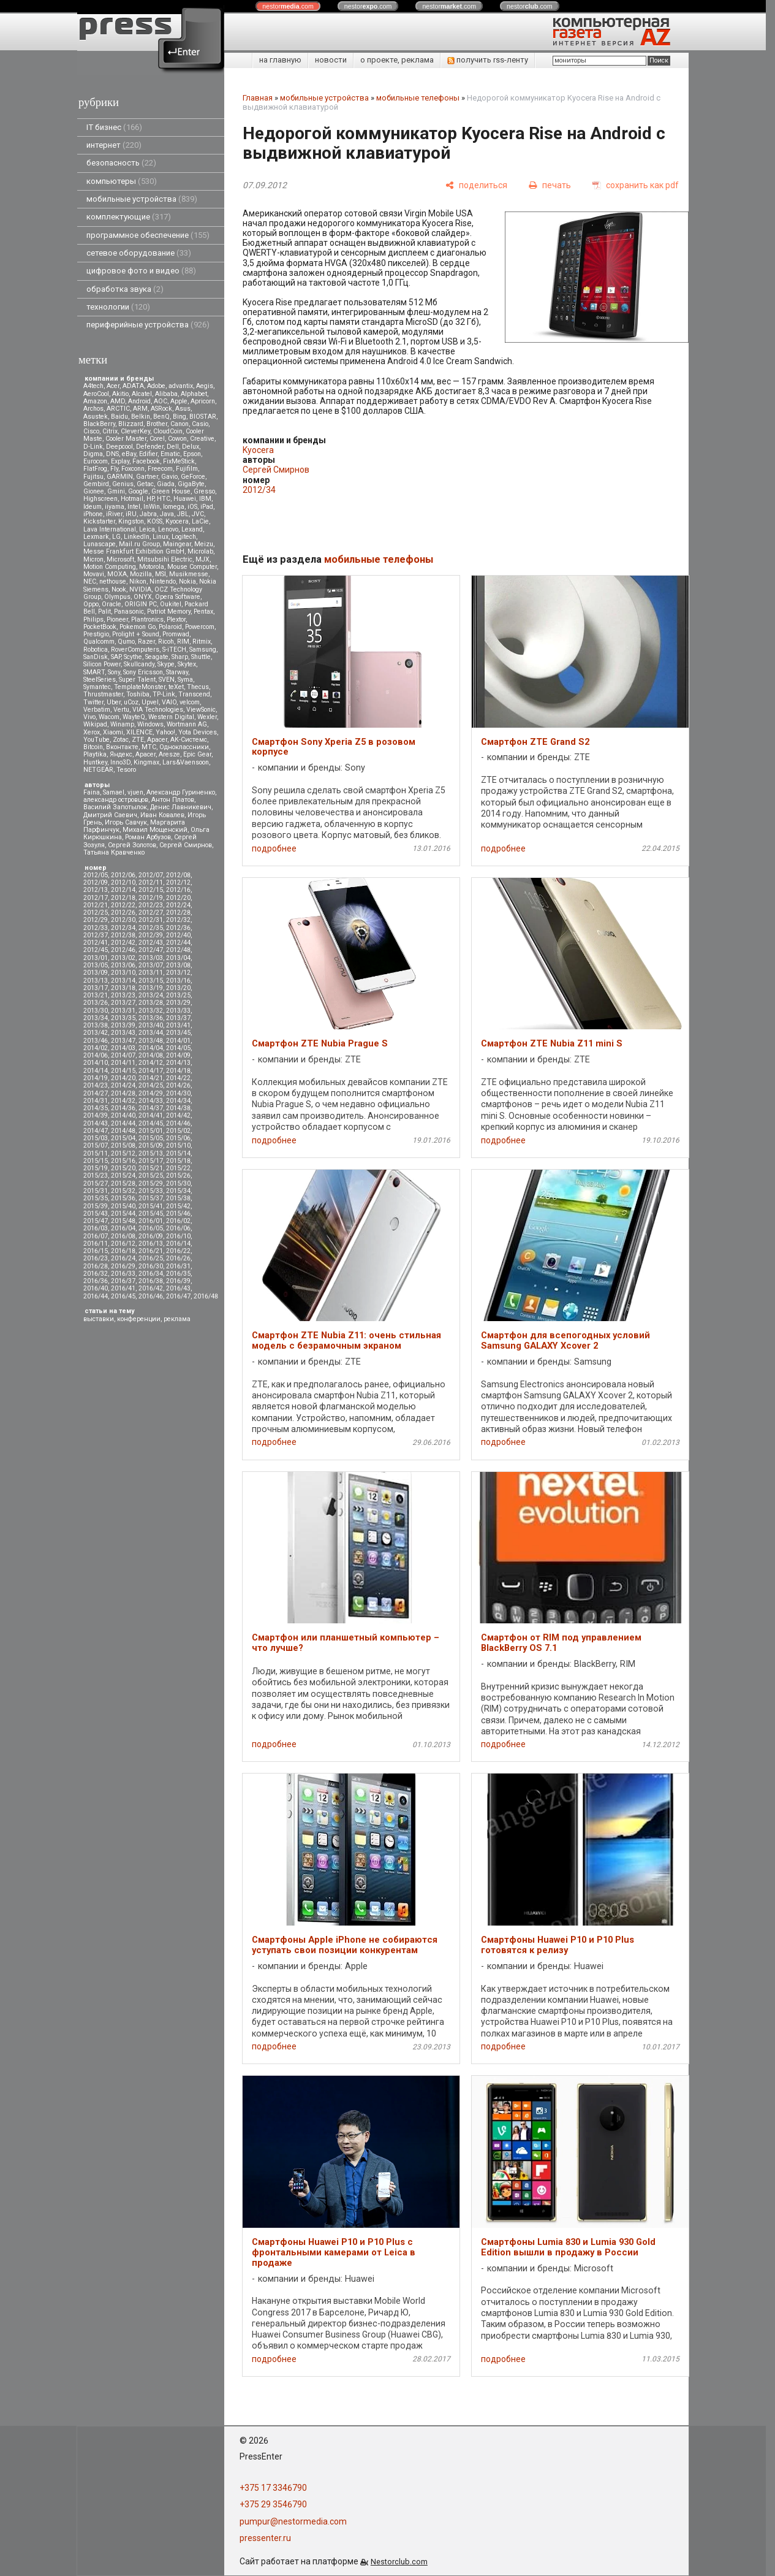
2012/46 (123, 950)
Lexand (192, 529)
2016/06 (178, 1228)
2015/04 (123, 1138)
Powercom (199, 627)
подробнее (274, 848)
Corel (157, 439)
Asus (183, 409)
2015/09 (150, 1145)
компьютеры (121, 181)
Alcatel (142, 394)
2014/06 (95, 1055)
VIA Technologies (157, 710)
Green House (171, 491)
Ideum (92, 507)
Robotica (95, 650)
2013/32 (150, 1011)
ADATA (133, 386)
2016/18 (123, 1251)
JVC (198, 514)
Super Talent (137, 680)
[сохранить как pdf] (636, 185)
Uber (114, 702)
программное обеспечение (148, 235)
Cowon (177, 439)
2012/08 (178, 875)
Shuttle (201, 657)
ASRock (161, 409)
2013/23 (123, 995)
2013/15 (150, 981)
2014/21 (150, 1078)
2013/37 (178, 1018)
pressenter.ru (265, 2538)
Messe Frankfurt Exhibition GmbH (133, 551)
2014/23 (95, 1085)
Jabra (148, 514)
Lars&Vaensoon (185, 762)
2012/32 (178, 920)
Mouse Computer (192, 567)
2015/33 (150, 1191)
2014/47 (95, 1131)
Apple (178, 401)
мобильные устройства (141, 199)
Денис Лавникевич (180, 807)
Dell (173, 447)
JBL (183, 514)
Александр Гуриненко (180, 792)
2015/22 (178, 1168)
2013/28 (150, 1003)
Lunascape (99, 544)
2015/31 (95, 1191)
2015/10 (178, 1145)
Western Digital (171, 717)
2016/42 (150, 1288)
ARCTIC (118, 409)
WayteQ (134, 717)
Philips (93, 619)
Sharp (180, 657)
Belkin (140, 417)
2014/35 (95, 1108)
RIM (183, 642)
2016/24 (123, 1258)
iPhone (93, 514)
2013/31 (123, 1011)
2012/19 (150, 898)
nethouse (112, 581)
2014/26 (178, 1085)
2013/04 (178, 958)
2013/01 (95, 958)
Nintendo (162, 581)
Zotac (121, 740)
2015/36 (123, 1198)
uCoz (131, 702)
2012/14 (123, 890)
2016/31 (178, 1266)
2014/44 (123, 1123)
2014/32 (123, 1101)
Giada (166, 484)
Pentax (203, 611)
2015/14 (178, 1153)
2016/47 (178, 1296)
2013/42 (95, 1033)
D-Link (93, 447)
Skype (166, 664)
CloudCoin (168, 431)
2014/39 (95, 1115)
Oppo (91, 604)
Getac (145, 484)
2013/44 (150, 1033)
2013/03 (150, 958)
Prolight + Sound (135, 634)
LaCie (200, 521)
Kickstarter (99, 521)
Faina (91, 792)
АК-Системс (188, 740)
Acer (113, 386)
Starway (177, 672)
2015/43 (95, 1214)
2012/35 (150, 928)
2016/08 (123, 1236)
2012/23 (150, 905)
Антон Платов (172, 800)
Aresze (169, 754)
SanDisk (95, 657)
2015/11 (95, 1153)
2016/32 (95, 1274)
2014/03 (123, 1048)
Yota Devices (197, 732)
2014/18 (178, 1071)
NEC (89, 581)
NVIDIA (140, 589)
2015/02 (178, 1131)
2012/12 (178, 882)
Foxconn (133, 469)
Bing (179, 417)
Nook (119, 589)
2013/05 (95, 965)
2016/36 (95, 1281)
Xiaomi (113, 732)
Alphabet (194, 394)
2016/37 (123, 1281)
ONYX (143, 597)
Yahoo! (165, 732)
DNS (112, 454)
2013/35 (123, 1018)
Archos (93, 409)
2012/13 (95, 890)
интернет (114, 145)
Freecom (160, 469)
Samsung (202, 650)
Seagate (156, 657)
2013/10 (123, 973)
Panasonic (129, 611)
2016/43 (178, 1288)
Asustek (95, 417)
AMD (117, 401)
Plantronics (147, 619)
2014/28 (123, 1093)
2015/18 (178, 1161)
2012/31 (150, 920)
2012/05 (95, 875)
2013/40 (150, 1025)
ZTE (138, 740)
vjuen (135, 792)
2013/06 (123, 965)
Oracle (111, 604)
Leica (147, 529)
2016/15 (95, 1251)
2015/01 (150, 1131)
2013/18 (123, 988)
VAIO (169, 702)
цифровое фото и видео (141, 270)
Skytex (187, 664)
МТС (149, 747)
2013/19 (150, 988)
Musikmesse (188, 574)
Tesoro (126, 770)
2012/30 (123, 920)
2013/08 (178, 965)
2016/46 (150, 1296)
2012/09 (95, 882)
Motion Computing (109, 567)
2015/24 (123, 1175)
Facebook (146, 461)
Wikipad (95, 724)
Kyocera (177, 521)
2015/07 (95, 1145)
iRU (131, 514)
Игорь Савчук (126, 822)
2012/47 (150, 950)
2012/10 (123, 882)
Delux (190, 447)
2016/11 (95, 1244)
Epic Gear (197, 754)
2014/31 (95, 1101)
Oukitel (170, 604)
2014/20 (123, 1078)
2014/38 (178, 1108)
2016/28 (95, 1266)
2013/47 (123, 1041)
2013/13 (95, 981)
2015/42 (178, 1206)
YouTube (96, 740)
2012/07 (150, 875)
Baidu (119, 417)
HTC (163, 499)
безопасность (121, 162)
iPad (206, 507)
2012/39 (150, 935)
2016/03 (95, 1228)
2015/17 (150, 1161)
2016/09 (150, 1236)
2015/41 (150, 1206)
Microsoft (120, 559)
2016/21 (150, 1251)
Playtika (95, 754)
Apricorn (203, 401)
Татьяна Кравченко (114, 852)
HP (150, 499)
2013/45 (178, 1033)
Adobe (156, 386)
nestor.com (288, 6)
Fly (114, 469)
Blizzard (130, 424)
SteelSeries (99, 680)
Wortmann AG (187, 724)
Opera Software (177, 597)
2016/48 (206, 1296)
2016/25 (150, 1258)
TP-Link (164, 694)
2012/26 (123, 912)
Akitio (120, 394)
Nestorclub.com (399, 2561)
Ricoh (166, 642)
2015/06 (178, 1138)
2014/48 (123, 1131)
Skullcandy (139, 664)
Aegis (204, 386)
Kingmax (146, 762)
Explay (120, 461)
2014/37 (150, 1108)
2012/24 (178, 905)
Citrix (110, 431)
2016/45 (123, 1296)
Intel (133, 507)
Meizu (203, 544)
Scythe (133, 657)
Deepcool (119, 447)
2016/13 (150, 1244)
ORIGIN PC (140, 604)
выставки (98, 1319)
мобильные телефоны (417, 97)
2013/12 (178, 973)
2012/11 (150, 882)
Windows (150, 724)
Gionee (93, 491)
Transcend (194, 694)
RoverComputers (135, 650)
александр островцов (115, 800)
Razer (146, 642)
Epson (192, 454)
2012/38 (123, 935)
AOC (160, 401)
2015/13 (150, 1153)
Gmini (116, 491)
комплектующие (128, 216)
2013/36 (150, 1018)
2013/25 (178, 995)
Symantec (97, 687)
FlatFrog (95, 469)
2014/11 (123, 1063)
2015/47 (95, 1221)
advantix (180, 386)
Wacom (109, 717)
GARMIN (120, 477)
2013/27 (123, 1003)
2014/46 (178, 1123)
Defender (150, 447)
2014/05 (178, 1048)
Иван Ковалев (162, 815)
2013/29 (178, 1003)
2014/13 (178, 1063)
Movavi (93, 574)
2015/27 (95, 1183)
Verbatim (96, 710)
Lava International (109, 529)
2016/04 (123, 1228)
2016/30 (150, 1266)
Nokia (187, 581)
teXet (176, 687)
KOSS (154, 521)
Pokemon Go (137, 627)
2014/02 (95, 1048)
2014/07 (123, 1055)
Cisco (91, 431)
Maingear (177, 544)
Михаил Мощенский (155, 830)
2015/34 (178, 1191)
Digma (93, 454)
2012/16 (178, 890)
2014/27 (95, 1093)
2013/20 (178, 988)
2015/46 (178, 1214)
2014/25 (150, 1085)
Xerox (91, 732)
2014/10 (95, 1063)
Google (138, 491)
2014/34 (178, 1101)
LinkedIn (136, 537)
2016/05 (150, 1228)
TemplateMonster (139, 687)
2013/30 (95, 1011)
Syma (185, 680)
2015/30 (178, 1183)
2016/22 (178, 1251)
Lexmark (96, 537)
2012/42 (123, 943)
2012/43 (150, 943)
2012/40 (178, 935)
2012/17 (95, 898)
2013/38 (95, 1025)
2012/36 (178, 928)
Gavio (169, 477)
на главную (280, 59)
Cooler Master (125, 439)
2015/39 (95, 1206)
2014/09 (178, 1055)
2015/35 (95, 1198)
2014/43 (95, 1123)
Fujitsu (93, 477)
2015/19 (95, 1168)
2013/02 (123, 958)
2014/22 (178, 1078)
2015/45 (150, 1214)
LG (116, 537)
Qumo (126, 642)
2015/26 (178, 1175)
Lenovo (168, 529)
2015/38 (178, 1198)
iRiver (114, 514)
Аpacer (157, 740)
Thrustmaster (103, 694)
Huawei (184, 499)
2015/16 (123, 1161)
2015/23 (95, 1175)
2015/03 (95, 1138)
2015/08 (123, 1145)
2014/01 (178, 1041)
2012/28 (178, 912)
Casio (200, 424)
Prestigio (96, 634)
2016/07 (95, 1236)
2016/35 (178, 1274)
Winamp (122, 724)
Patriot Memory (169, 611)
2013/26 (95, 1003)
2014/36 (123, 1108)
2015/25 (150, 1175)
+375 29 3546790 (273, 2504)
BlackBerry (99, 424)
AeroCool (96, 394)
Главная (258, 97)
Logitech (184, 537)
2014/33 (150, 1101)
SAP (116, 657)
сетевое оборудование (138, 252)
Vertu (121, 710)
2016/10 (178, 1236)
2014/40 (123, 1115)
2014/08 (150, 1055)
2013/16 (178, 981)
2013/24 (150, 995)
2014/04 (150, 1048)
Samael (113, 792)
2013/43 (123, 1033)
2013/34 (95, 1018)
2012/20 (178, 898)
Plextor (176, 619)
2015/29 (150, 1183)
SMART (94, 672)
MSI (160, 574)
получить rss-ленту (487, 59)
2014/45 (150, 1123)
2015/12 (123, 1153)
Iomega (173, 507)
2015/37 (150, 1198)
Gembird (96, 484)
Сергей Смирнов (185, 845)
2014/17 (150, 1071)
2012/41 (95, 943)
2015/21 (150, 1168)
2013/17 (95, 988)
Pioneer (117, 619)
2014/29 (150, 1093)
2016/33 (123, 1274)
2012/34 (123, 928)
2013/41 (178, 1025)
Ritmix (201, 642)
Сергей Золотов (132, 845)
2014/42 (178, 1115)
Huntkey (95, 762)
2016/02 (178, 1221)
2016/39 (178, 1281)
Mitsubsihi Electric (164, 559)
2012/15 (150, 890)
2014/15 (123, 1071)
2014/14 (95, 1071)
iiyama (114, 507)
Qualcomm (99, 642)
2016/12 (123, 1244)
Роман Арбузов (148, 837)
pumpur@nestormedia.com (293, 2521)
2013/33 (178, 1011)
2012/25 (95, 912)
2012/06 (123, 875)
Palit (104, 611)
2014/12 (150, 1063)
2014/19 (95, 1078)
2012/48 (178, 950)
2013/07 (150, 965)
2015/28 (123, 1183)
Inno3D (120, 762)
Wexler (207, 717)
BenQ (161, 417)
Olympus (117, 597)
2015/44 (123, 1214)
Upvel (150, 702)
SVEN (167, 680)
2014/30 (178, 1093)
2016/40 (95, 1288)
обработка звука (125, 289)
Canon (179, 424)
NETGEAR (98, 770)
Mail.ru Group (139, 544)
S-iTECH (174, 650)
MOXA (117, 574)
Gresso (204, 491)
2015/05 (150, 1138)
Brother (156, 424)
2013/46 (95, 1041)
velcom (190, 702)
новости (331, 59)
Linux (160, 537)
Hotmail (132, 499)
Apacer (145, 754)
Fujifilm (187, 469)
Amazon (95, 401)
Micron (93, 559)
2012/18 (123, 898)
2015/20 (123, 1168)
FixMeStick (179, 461)
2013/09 (95, 973)
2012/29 (95, 920)
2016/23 (95, 1258)
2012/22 (123, 905)
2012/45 (95, 950)
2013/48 (150, 1041)
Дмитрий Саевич (110, 815)
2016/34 (150, 1274)
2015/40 (123, 1206)
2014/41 (150, 1115)
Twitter (93, 702)
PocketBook (99, 627)
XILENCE (139, 732)
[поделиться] (476, 185)
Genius (123, 484)
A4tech (93, 386)
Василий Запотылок (115, 807)
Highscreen (100, 499)
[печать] (550, 185)
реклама (177, 1319)
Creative (202, 439)
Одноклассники (184, 747)
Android (139, 401)
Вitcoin (93, 747)
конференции (139, 1319)
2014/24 (123, 1085)
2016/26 (178, 1258)
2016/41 (123, 1288)
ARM (140, 409)
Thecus (198, 687)
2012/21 (95, 905)
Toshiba (137, 694)
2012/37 (95, 935)
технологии (118, 306)
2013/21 (95, 995)
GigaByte (191, 484)
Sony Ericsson (143, 672)
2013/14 (123, 981)
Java (167, 514)
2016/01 (150, 1221)
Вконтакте (122, 747)
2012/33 (95, 928)
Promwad (175, 634)
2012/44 (178, 943)
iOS (192, 507)
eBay (129, 454)
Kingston (131, 521)
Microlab (200, 551)
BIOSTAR (202, 417)
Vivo (89, 717)
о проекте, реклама (397, 59)
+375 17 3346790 (273, 2488)
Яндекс (121, 754)
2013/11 (150, 973)
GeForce (193, 477)
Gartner (147, 477)
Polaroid (170, 627)
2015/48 (123, 1221)
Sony (114, 672)
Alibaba (166, 394)
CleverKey (135, 431)
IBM (205, 499)
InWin (151, 507)
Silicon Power (102, 664)
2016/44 (95, 1296)
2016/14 (178, 1244)
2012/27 (150, 912)
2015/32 (123, 1191)
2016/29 (123, 1266)
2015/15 (95, 1161)
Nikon (137, 581)
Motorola (151, 567)
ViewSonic (201, 710)
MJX (202, 559)
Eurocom (95, 461)
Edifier (148, 454)
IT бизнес (114, 127)
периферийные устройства (148, 324)
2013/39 (123, 1025)
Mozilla (141, 574)
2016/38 (150, 1281)
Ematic (170, 454)
